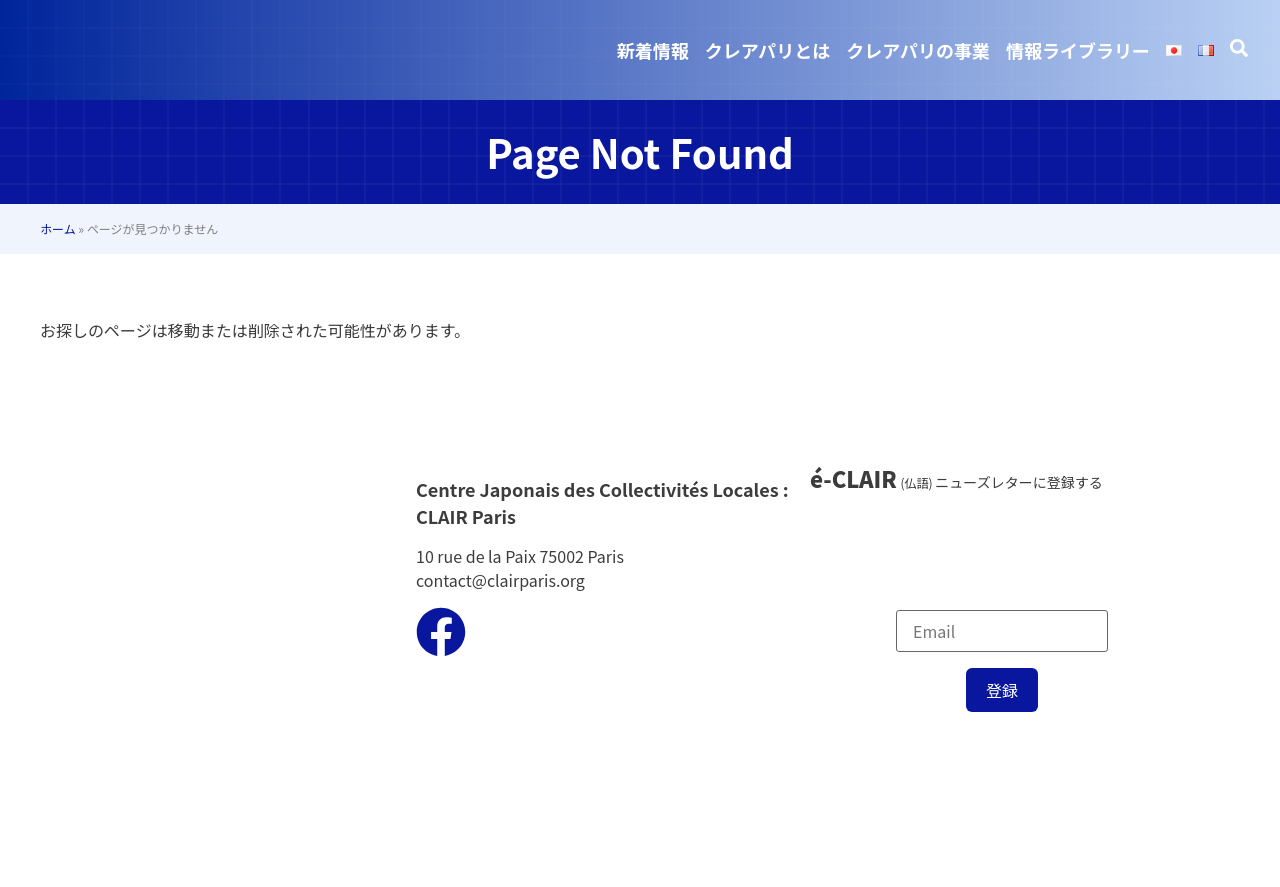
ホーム (58, 228)
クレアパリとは (768, 50)
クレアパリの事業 (918, 50)
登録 (1002, 690)
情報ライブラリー (1078, 50)
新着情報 (653, 50)
